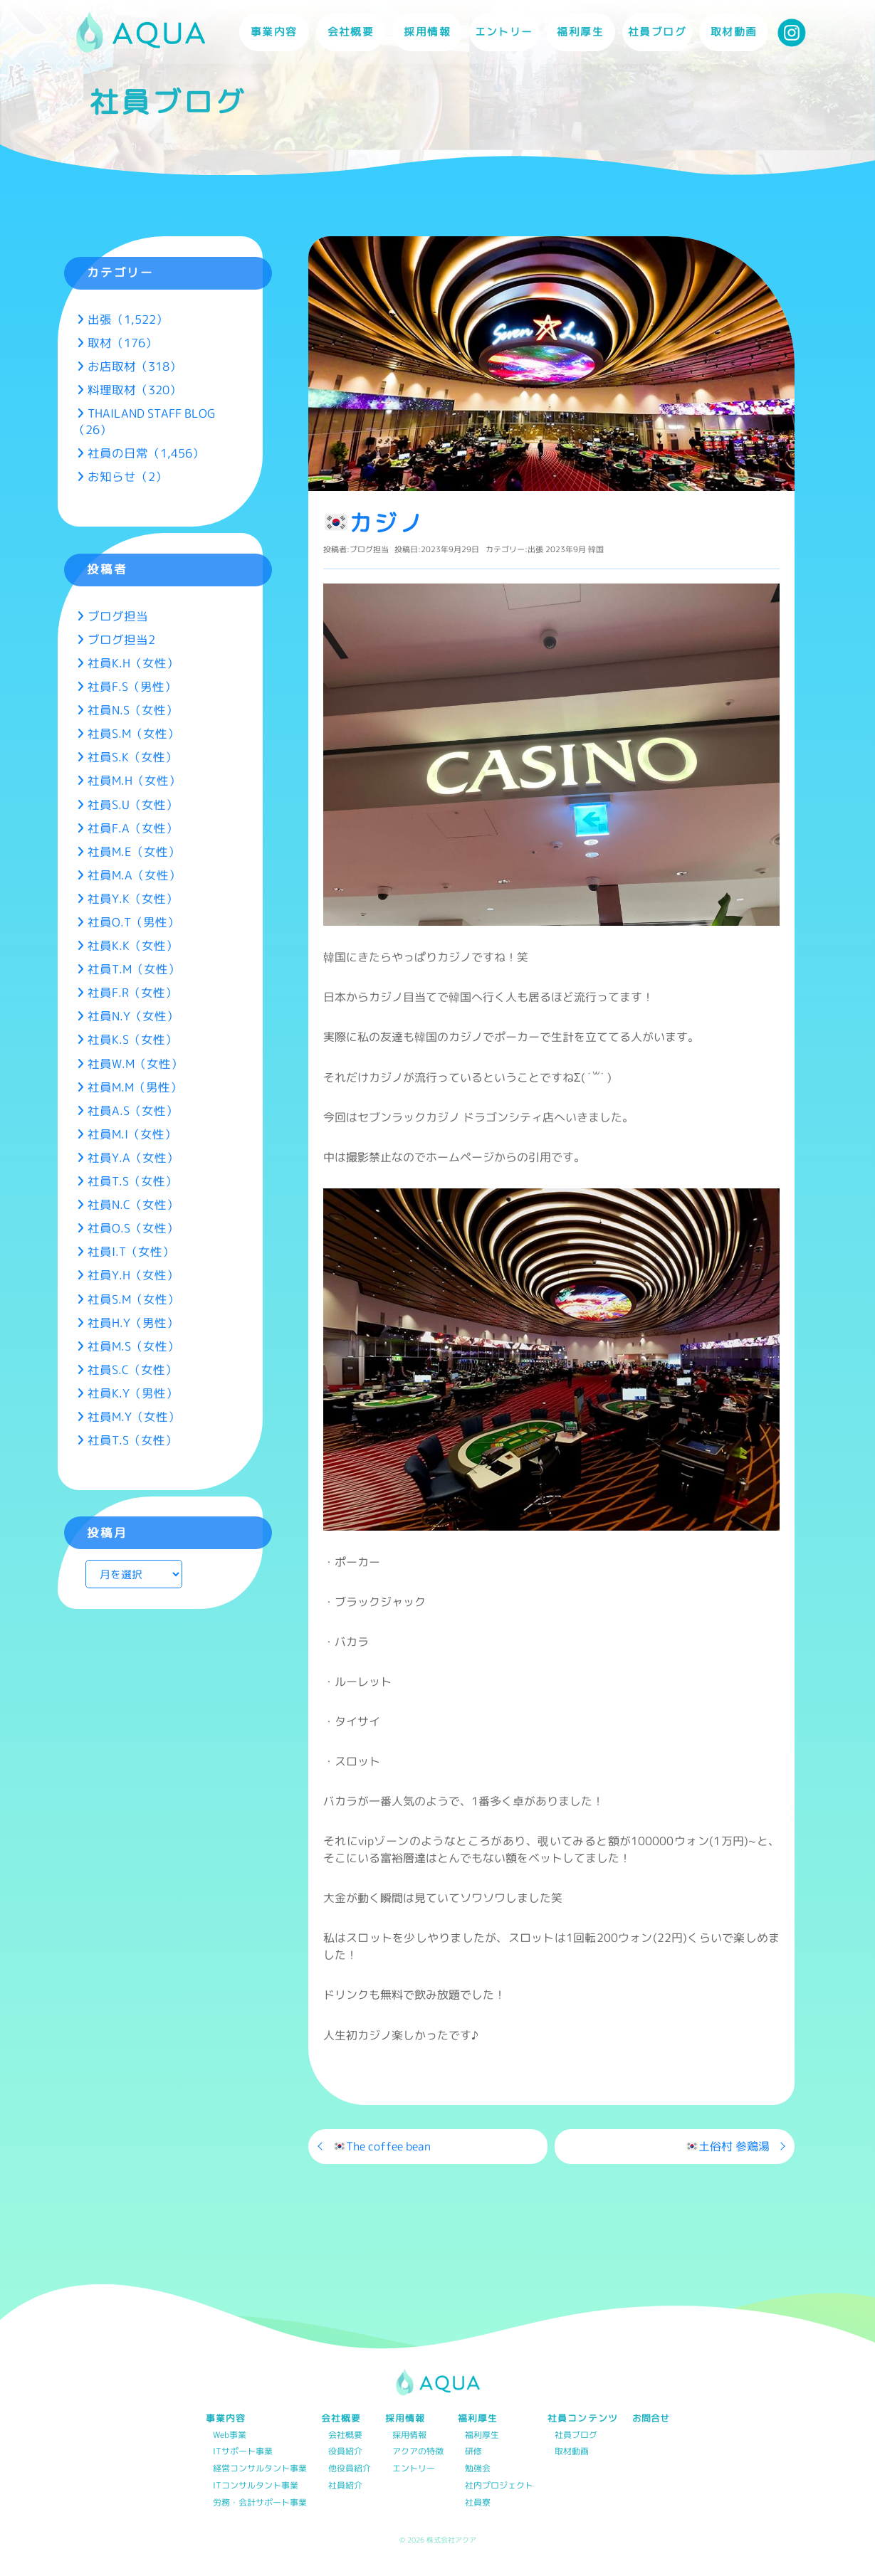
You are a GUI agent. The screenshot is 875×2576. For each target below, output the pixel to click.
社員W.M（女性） (135, 1063)
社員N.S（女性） (133, 710)
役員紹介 (345, 2451)
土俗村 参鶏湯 (728, 2146)
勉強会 (478, 2469)
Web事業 (229, 2435)
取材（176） (122, 342)
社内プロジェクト (499, 2486)
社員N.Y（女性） (133, 1016)
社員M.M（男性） (135, 1087)
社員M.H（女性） (134, 780)
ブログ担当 (369, 549)
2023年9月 (565, 549)
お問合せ (650, 2418)
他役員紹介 (349, 2469)
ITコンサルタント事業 (255, 2486)
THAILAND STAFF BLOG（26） (144, 421)
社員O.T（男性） (133, 922)
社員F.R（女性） (132, 992)
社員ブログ (657, 31)
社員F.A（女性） (133, 828)
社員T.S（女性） (132, 1181)
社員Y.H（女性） (133, 1275)
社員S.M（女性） (133, 733)
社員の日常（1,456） (146, 453)
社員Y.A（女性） (133, 1157)
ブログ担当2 (121, 639)
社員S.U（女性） (133, 804)
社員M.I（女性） (132, 1134)
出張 (535, 549)
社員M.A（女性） (134, 875)
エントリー (504, 31)
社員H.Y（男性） (133, 1322)
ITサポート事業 (243, 2451)
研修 (473, 2451)
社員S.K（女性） (132, 757)
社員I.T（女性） (131, 1251)
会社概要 (345, 2435)
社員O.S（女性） (133, 1228)
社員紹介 (345, 2486)
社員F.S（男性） (132, 686)
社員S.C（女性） (132, 1369)
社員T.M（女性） (134, 969)
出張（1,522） (128, 319)
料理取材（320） (135, 389)
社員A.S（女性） (133, 1110)
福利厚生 (482, 2435)
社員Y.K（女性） (133, 898)
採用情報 (409, 2435)
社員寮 (478, 2503)
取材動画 (734, 31)
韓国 (596, 549)
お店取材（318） (135, 366)
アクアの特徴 (418, 2451)
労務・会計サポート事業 (260, 2503)
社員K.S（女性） (132, 1039)
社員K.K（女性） (133, 945)
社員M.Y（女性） (134, 1416)
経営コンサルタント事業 (260, 2469)
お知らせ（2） (127, 476)
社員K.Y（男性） (133, 1393)
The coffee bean (382, 2146)
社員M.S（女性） (133, 1346)
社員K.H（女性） (133, 663)
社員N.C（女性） (133, 1204)
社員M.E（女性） (134, 851)
